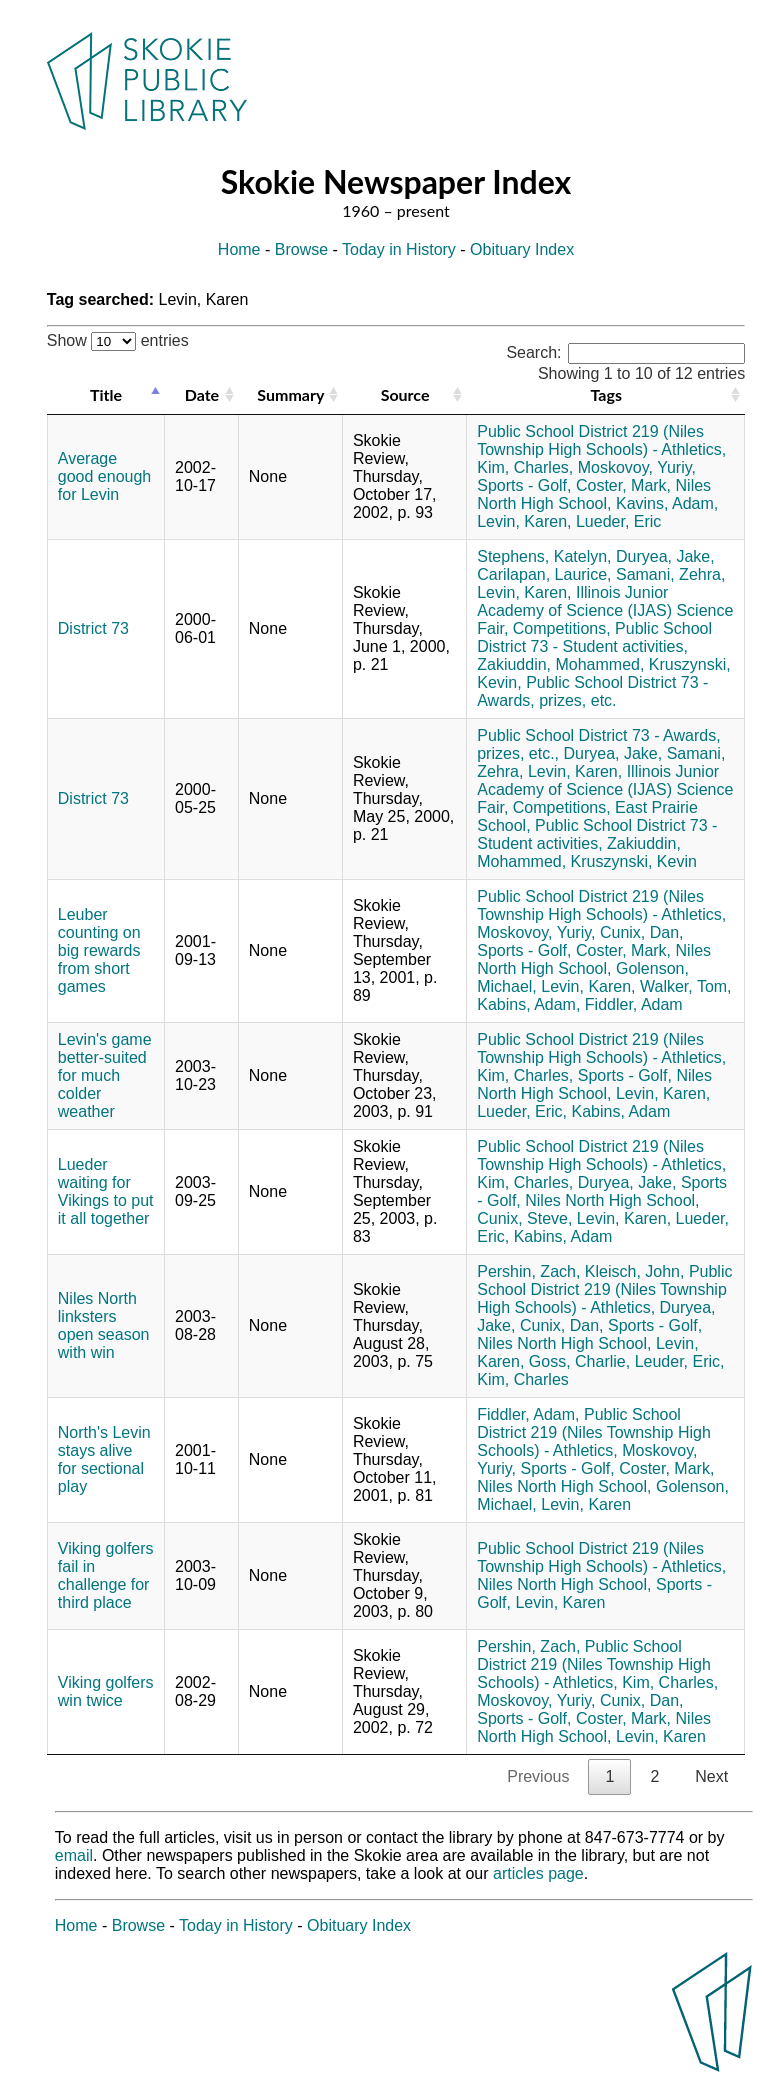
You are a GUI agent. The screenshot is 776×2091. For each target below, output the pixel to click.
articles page (538, 1873)
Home (239, 249)
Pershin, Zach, (528, 1271)
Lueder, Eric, (522, 1111)
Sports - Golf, (524, 485)
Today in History (399, 249)
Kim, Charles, (525, 467)
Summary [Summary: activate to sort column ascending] (290, 394)
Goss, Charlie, (579, 1361)
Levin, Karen (586, 1504)
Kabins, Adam (621, 1111)
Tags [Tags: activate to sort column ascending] (605, 394)
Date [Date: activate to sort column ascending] (202, 394)
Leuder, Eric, (680, 1361)
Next (711, 1776)
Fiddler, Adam (634, 1004)
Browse (301, 249)
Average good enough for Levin (104, 476)
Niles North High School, (594, 494)
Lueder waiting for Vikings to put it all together (106, 1191)
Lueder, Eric (618, 521)
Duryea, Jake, (665, 556)
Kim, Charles (523, 1379)
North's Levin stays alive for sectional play (104, 1459)
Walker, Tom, (686, 986)
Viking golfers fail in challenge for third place (106, 1575)
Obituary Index (522, 249)
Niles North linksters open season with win (104, 1325)
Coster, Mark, (623, 485)
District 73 (93, 628)
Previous (538, 1776)
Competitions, (562, 628)
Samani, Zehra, (670, 574)
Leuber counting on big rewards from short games (99, 950)
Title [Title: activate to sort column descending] (106, 394)
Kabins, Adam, (528, 1004)
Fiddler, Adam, (528, 1414)
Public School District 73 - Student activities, (594, 637)
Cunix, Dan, (642, 932)
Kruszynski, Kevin (634, 861)
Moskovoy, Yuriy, (637, 467)
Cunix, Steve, (524, 1218)
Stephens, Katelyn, (544, 556)
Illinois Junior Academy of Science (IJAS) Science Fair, (605, 610)
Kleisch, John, (635, 1271)
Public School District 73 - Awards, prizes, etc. (592, 691)
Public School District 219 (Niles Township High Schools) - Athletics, (601, 440)
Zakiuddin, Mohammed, (560, 664)
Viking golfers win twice (106, 1691)
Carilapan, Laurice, (544, 574)
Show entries (118, 340)
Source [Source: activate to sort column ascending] (405, 394)
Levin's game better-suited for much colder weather (105, 1075)
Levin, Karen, (524, 521)
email (74, 1855)
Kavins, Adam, (667, 503)
